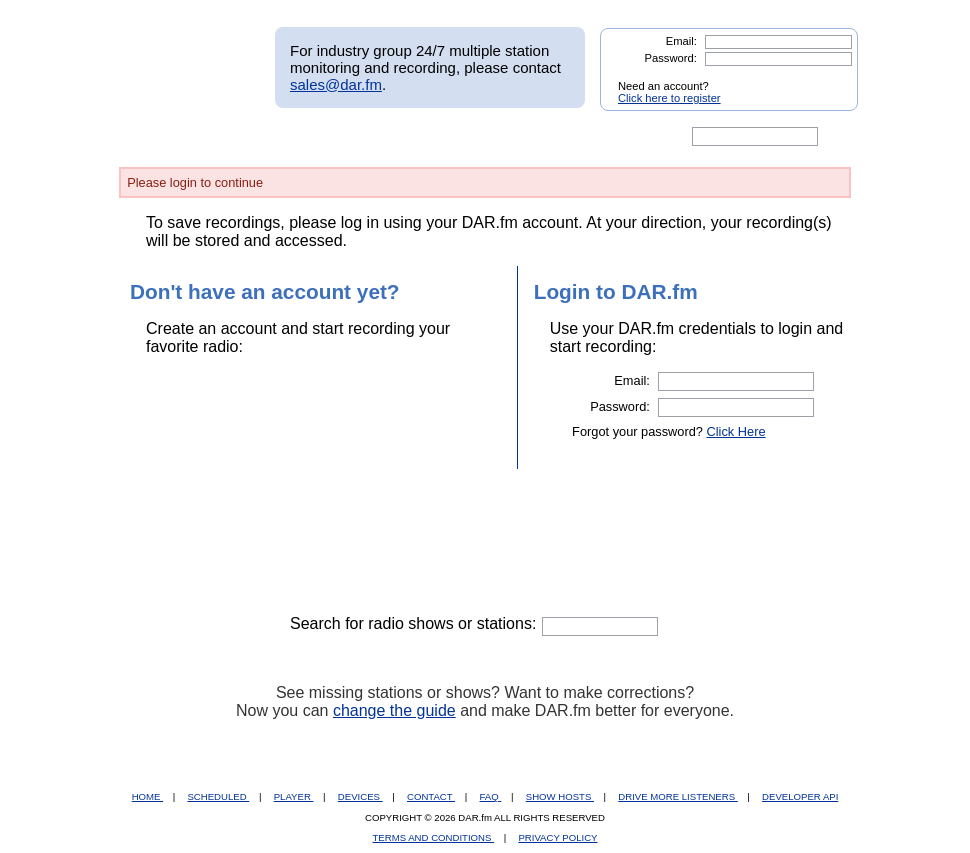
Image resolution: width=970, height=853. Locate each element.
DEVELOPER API (800, 796)
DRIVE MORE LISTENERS (677, 796)
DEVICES (360, 796)
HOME (147, 796)
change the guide (394, 710)
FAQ (491, 796)
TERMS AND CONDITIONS (434, 837)
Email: (681, 41)
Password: (671, 58)
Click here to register (669, 98)
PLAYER (294, 796)
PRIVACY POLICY (557, 837)
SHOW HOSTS (560, 796)
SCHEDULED (218, 796)
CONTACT (431, 796)
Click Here (736, 431)
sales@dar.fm (336, 84)
